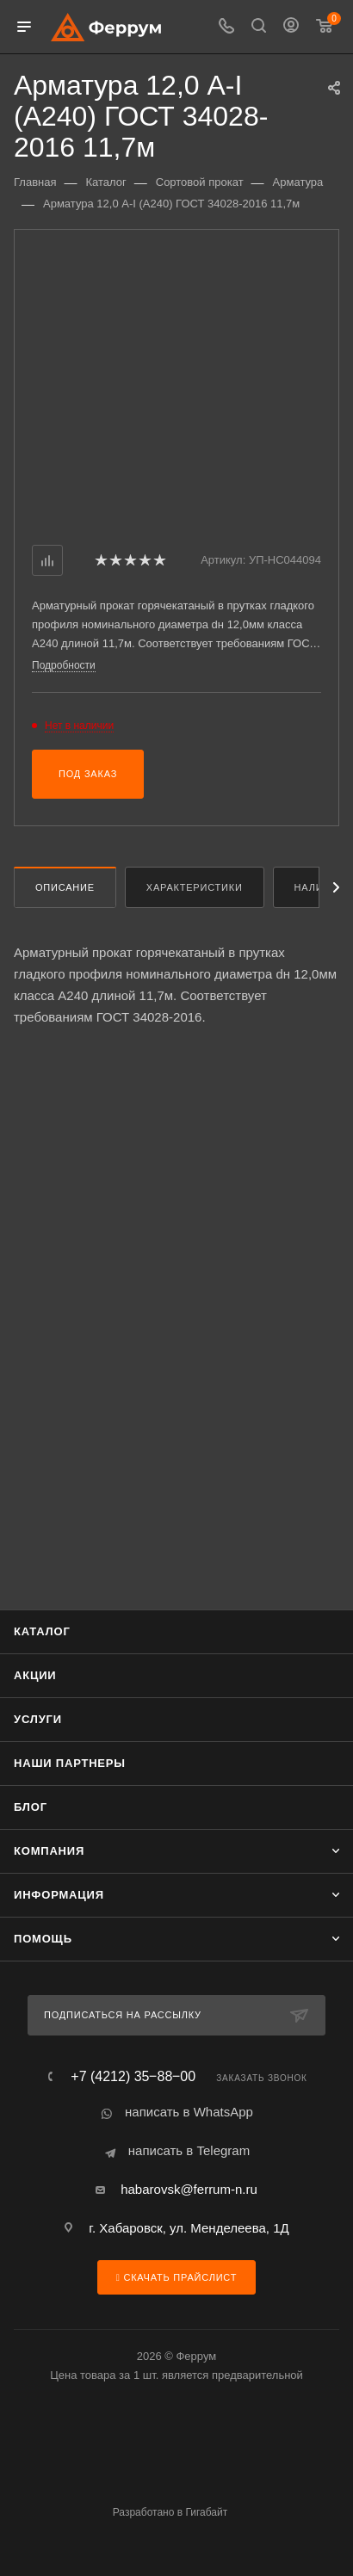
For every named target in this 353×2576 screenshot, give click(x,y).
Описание (65, 887)
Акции (35, 1675)
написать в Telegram (189, 2150)
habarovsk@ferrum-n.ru (189, 2189)
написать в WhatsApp (189, 2111)
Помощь (43, 1938)
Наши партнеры (70, 1763)
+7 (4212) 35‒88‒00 (133, 2077)
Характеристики (194, 887)
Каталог (42, 1631)
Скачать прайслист (176, 2277)
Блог (30, 1807)
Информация (59, 1894)
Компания (49, 1850)
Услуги (38, 1719)
